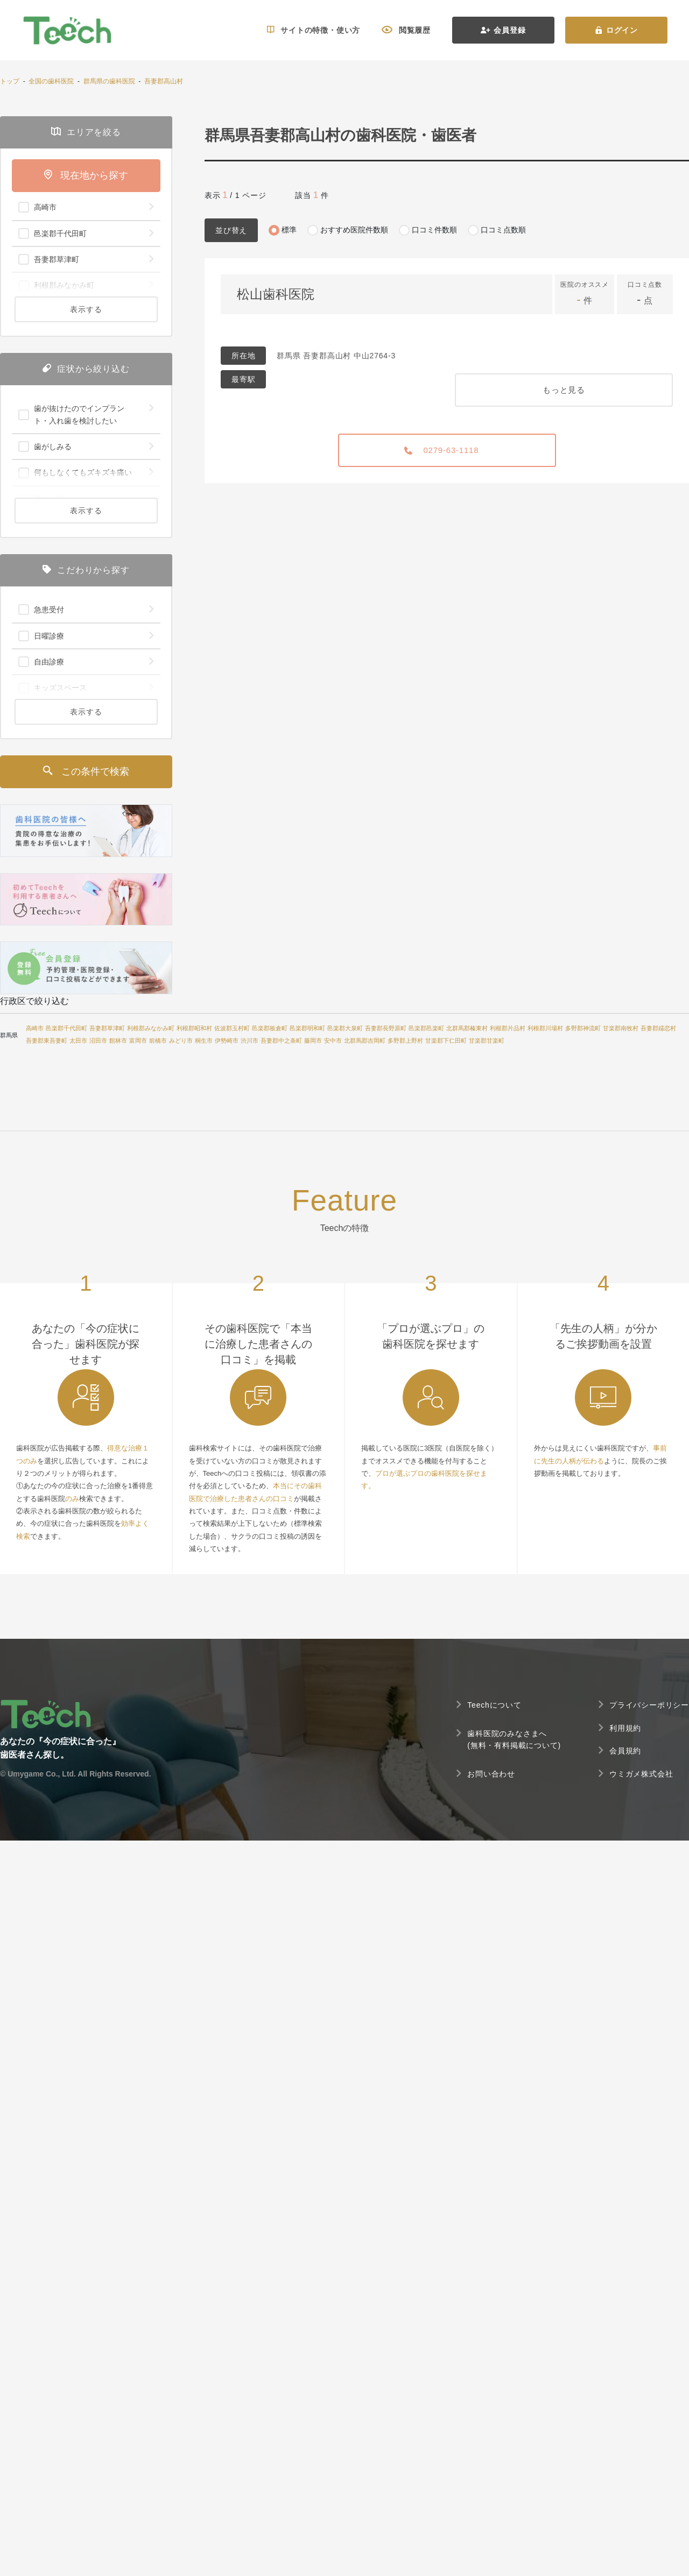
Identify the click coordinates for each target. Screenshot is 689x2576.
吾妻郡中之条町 (281, 1040)
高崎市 (35, 1028)
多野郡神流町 (583, 1028)
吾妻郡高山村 (163, 81)
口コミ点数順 (503, 229)
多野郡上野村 (405, 1040)
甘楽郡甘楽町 (486, 1040)
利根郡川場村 (545, 1028)
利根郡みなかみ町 (150, 1028)
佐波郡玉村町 (232, 1028)
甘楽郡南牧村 (620, 1028)
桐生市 (204, 1040)
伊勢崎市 (226, 1040)
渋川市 (249, 1040)
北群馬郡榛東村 (467, 1028)
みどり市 (181, 1040)
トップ (9, 81)
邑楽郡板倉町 (269, 1028)
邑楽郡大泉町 (345, 1028)
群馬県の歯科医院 (109, 81)
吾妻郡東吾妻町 (46, 1040)
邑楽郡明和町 (307, 1028)
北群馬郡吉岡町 (364, 1040)
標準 (289, 229)
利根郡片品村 (507, 1028)
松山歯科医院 (275, 294)
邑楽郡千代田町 (66, 1028)
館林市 (118, 1040)
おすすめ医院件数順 (354, 229)
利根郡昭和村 (194, 1028)
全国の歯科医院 (51, 81)
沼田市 (98, 1040)
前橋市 (158, 1040)
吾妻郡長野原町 (385, 1028)
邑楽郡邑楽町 (426, 1028)
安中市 (333, 1040)
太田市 (78, 1040)
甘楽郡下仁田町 (446, 1040)
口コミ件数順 (434, 229)
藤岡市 (313, 1040)
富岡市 (138, 1040)
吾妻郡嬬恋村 (658, 1028)
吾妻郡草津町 (107, 1028)
